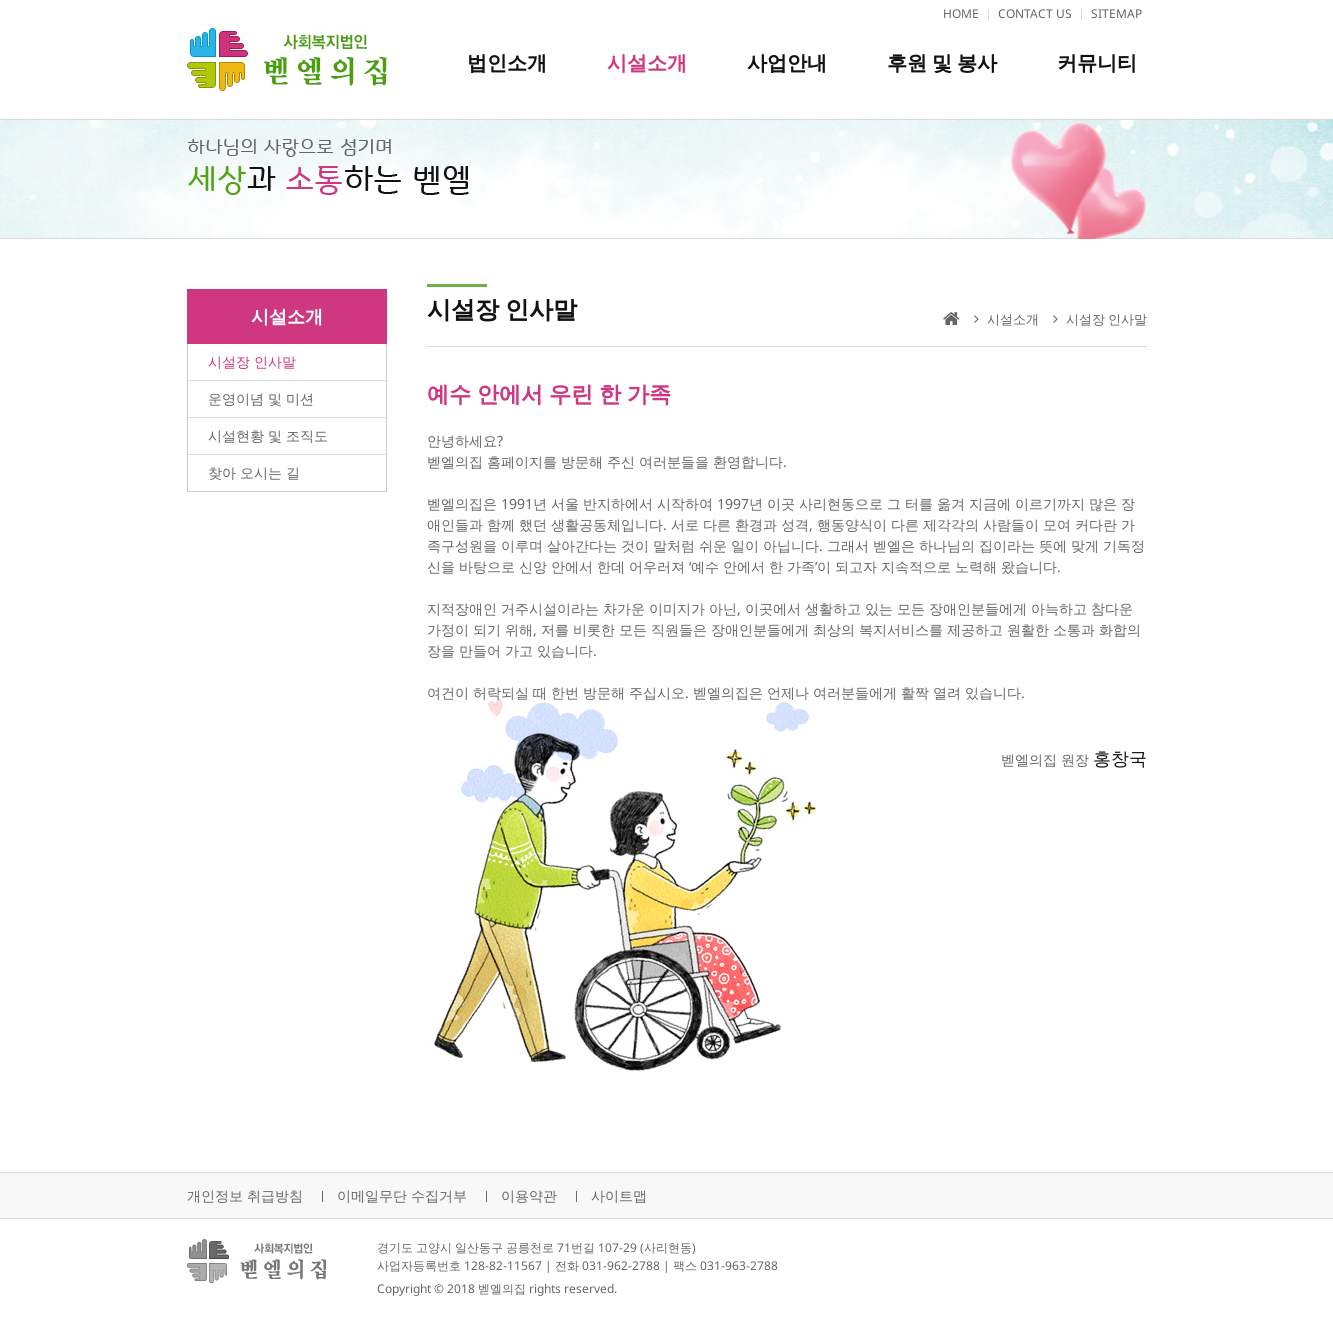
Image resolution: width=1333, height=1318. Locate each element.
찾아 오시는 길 (254, 472)
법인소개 (507, 62)
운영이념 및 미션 (261, 398)
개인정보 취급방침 (245, 1195)
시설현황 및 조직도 (268, 435)
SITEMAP (1116, 13)
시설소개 (647, 62)
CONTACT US (1035, 13)
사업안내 (787, 62)
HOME (961, 13)
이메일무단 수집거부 (402, 1195)
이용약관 (529, 1195)
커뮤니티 (1097, 62)
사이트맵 (619, 1195)
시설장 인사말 (252, 361)
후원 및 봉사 (942, 62)
